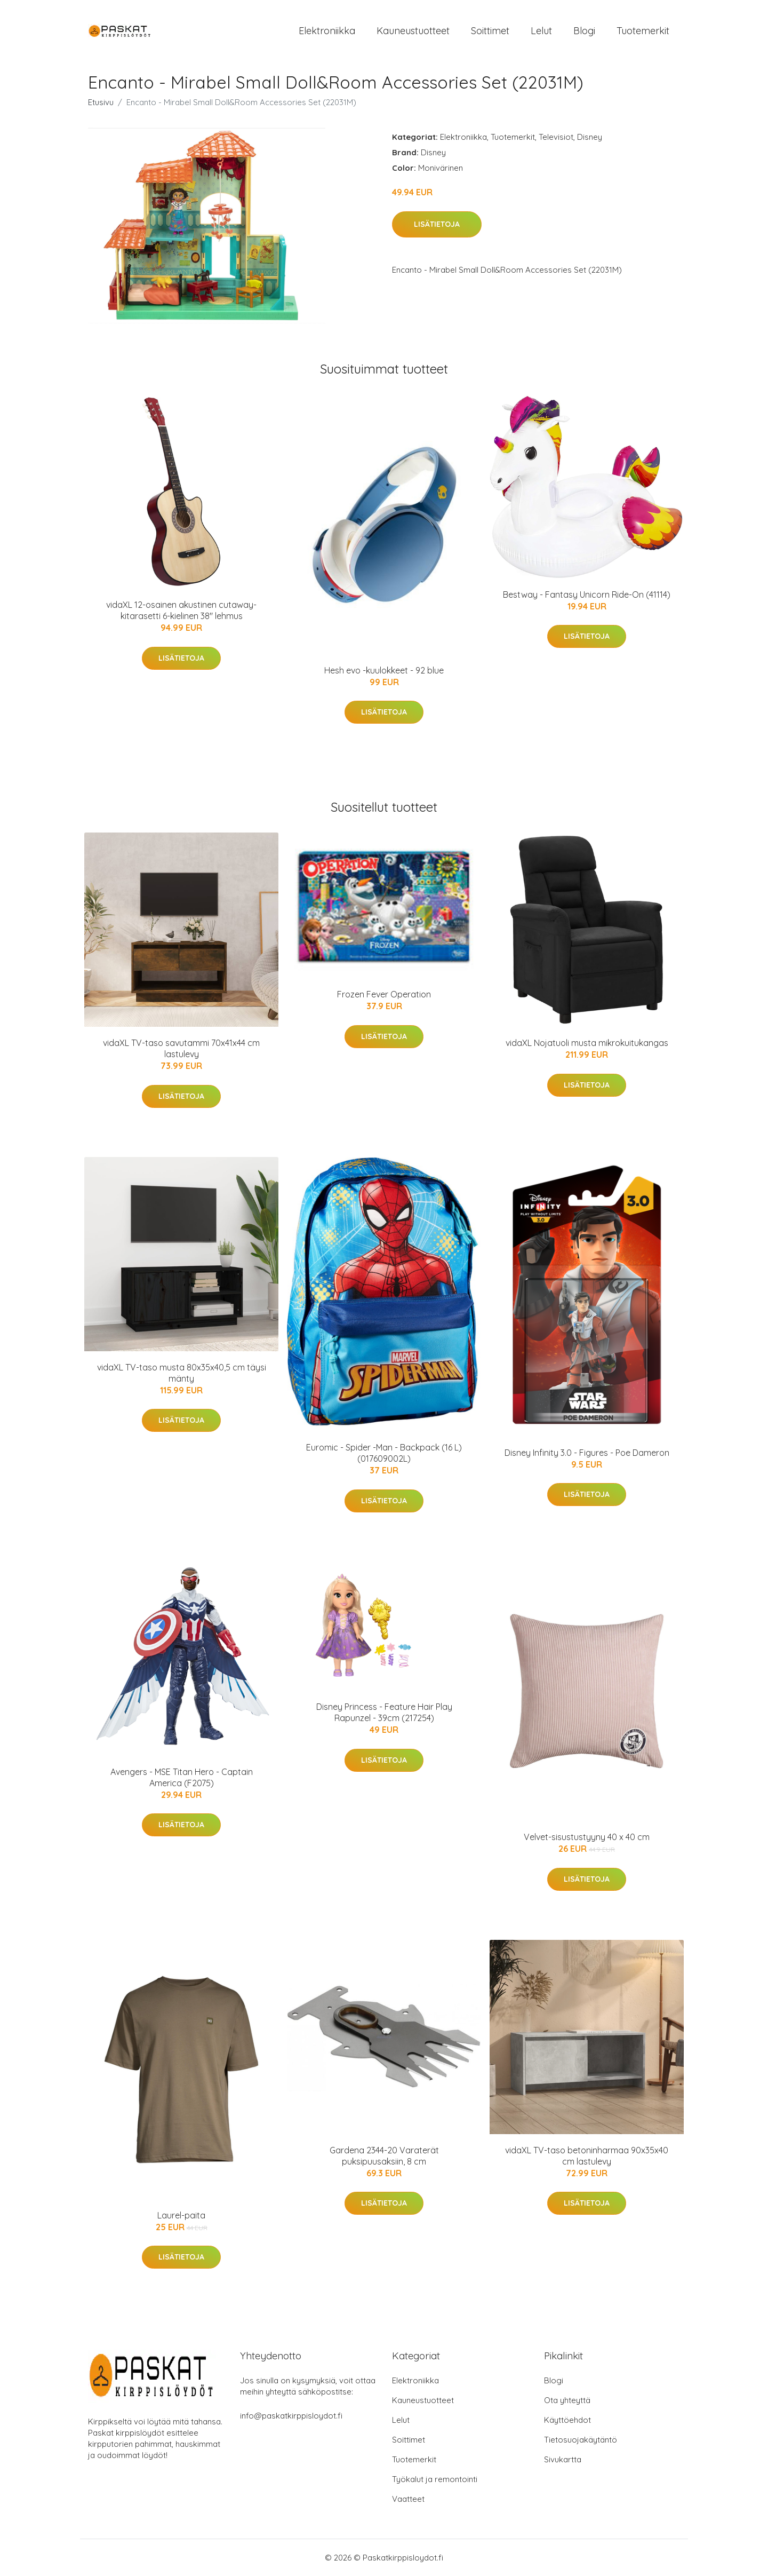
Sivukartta (562, 2459)
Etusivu (101, 102)
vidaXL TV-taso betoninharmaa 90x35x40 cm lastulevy (586, 2156)
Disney (589, 137)
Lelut (541, 31)
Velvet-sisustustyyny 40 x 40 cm (587, 1837)
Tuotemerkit (643, 31)
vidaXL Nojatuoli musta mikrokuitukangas (587, 1042)
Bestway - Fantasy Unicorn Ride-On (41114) (586, 594)
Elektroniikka (327, 31)
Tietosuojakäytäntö (580, 2440)
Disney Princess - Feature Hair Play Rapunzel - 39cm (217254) (384, 1712)
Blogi (584, 31)
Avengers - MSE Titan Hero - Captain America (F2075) (181, 1777)
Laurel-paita (181, 2215)
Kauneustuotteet (413, 31)
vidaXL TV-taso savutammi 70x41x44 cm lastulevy (181, 1048)
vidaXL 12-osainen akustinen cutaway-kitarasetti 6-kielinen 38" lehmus (181, 610)
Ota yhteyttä (567, 2400)
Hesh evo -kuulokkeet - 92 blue (384, 670)
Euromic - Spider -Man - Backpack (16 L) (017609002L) (384, 1453)
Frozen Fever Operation (384, 994)
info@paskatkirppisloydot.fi (291, 2416)
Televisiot (556, 137)
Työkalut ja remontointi (434, 2479)
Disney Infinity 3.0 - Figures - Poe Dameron (587, 1452)
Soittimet (490, 31)
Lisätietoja (437, 224)
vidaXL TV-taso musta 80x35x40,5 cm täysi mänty (181, 1373)
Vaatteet (408, 2499)
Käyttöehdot (567, 2420)
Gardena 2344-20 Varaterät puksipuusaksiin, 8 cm (384, 2156)
